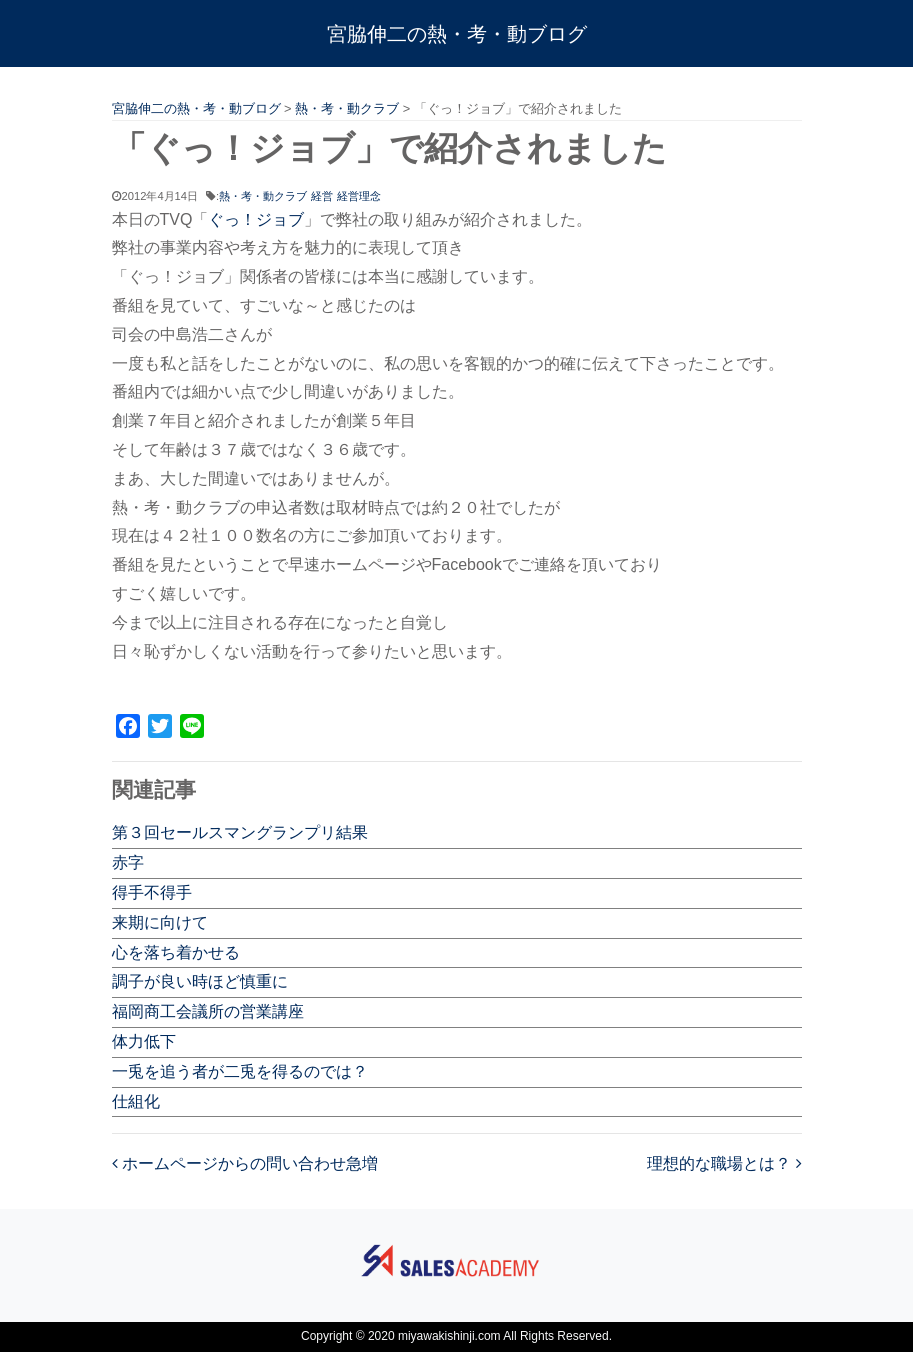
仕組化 (136, 1101)
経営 (322, 196)
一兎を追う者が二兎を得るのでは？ (240, 1071)
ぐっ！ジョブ (256, 219)
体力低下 (144, 1041)
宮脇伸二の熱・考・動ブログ (457, 34)
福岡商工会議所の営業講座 (208, 1011)
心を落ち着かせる (176, 952)
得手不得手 (152, 892)
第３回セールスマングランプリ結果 (240, 832)
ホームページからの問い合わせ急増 (245, 1163)
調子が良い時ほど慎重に (200, 981)
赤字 (128, 862)
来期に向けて (160, 922)
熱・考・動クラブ (263, 196)
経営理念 (359, 196)
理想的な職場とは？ (724, 1163)
